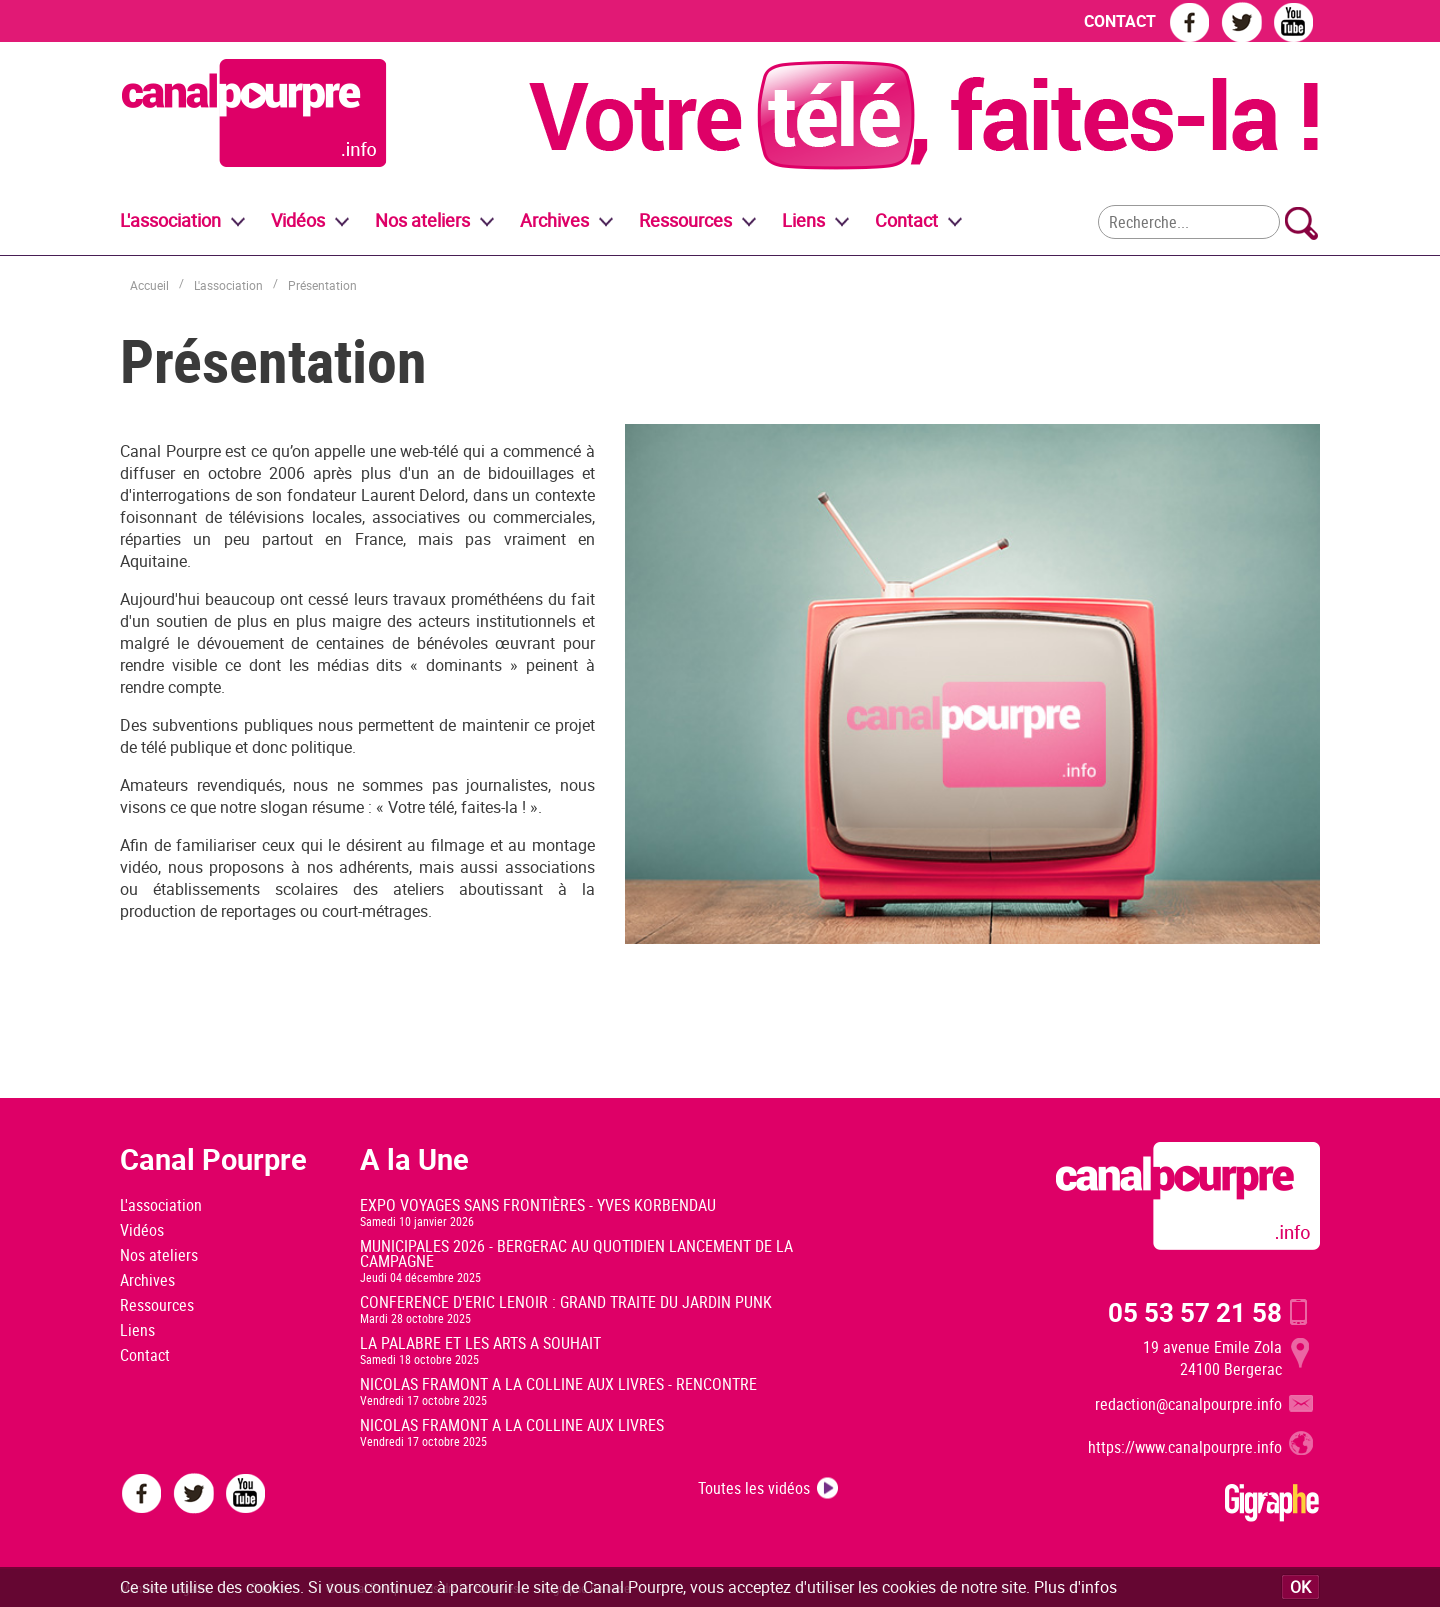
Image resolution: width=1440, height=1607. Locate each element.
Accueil (149, 285)
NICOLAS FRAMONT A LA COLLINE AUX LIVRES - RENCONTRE (558, 1384)
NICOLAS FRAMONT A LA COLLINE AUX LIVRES (512, 1425)
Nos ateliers (159, 1255)
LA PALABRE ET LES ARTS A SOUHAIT (480, 1343)
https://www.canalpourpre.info (1185, 1447)
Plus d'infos (1075, 1587)
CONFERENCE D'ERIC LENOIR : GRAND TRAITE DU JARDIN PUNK (566, 1302)
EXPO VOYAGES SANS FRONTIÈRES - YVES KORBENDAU (538, 1205)
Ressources (157, 1305)
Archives (554, 220)
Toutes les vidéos (754, 1488)
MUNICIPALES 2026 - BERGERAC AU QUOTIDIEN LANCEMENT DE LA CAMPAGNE (576, 1253)
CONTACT (1120, 21)
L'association (228, 285)
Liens (803, 220)
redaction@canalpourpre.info (1188, 1404)
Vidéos (142, 1230)
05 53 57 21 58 (1195, 1312)
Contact (145, 1355)
